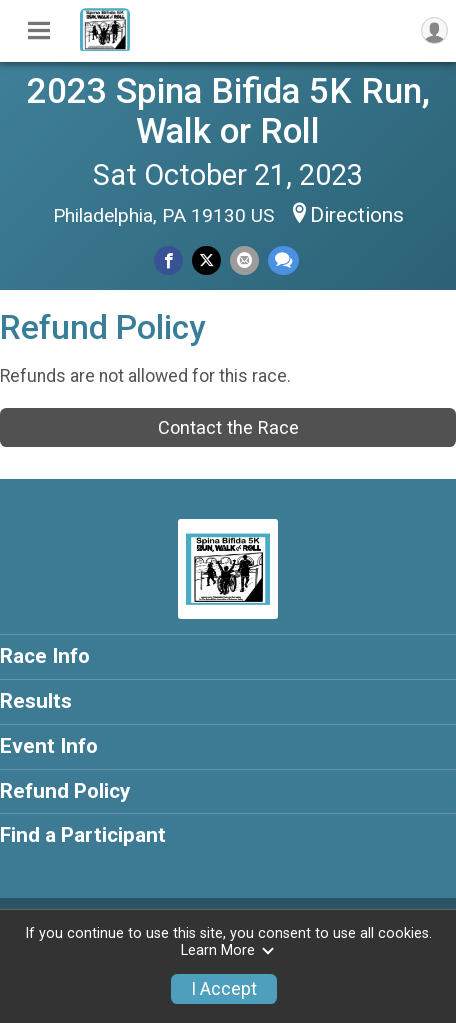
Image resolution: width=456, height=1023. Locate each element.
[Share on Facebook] (168, 260)
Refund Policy (65, 791)
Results (36, 701)
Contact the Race (228, 427)
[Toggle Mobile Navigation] (39, 31)
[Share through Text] (283, 260)
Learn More (228, 950)
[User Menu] (434, 30)
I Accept (224, 989)
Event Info (49, 746)
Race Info (45, 656)
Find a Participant (83, 835)
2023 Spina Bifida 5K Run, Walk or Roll (228, 111)
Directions (357, 215)
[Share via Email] (244, 260)
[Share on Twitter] (206, 260)
